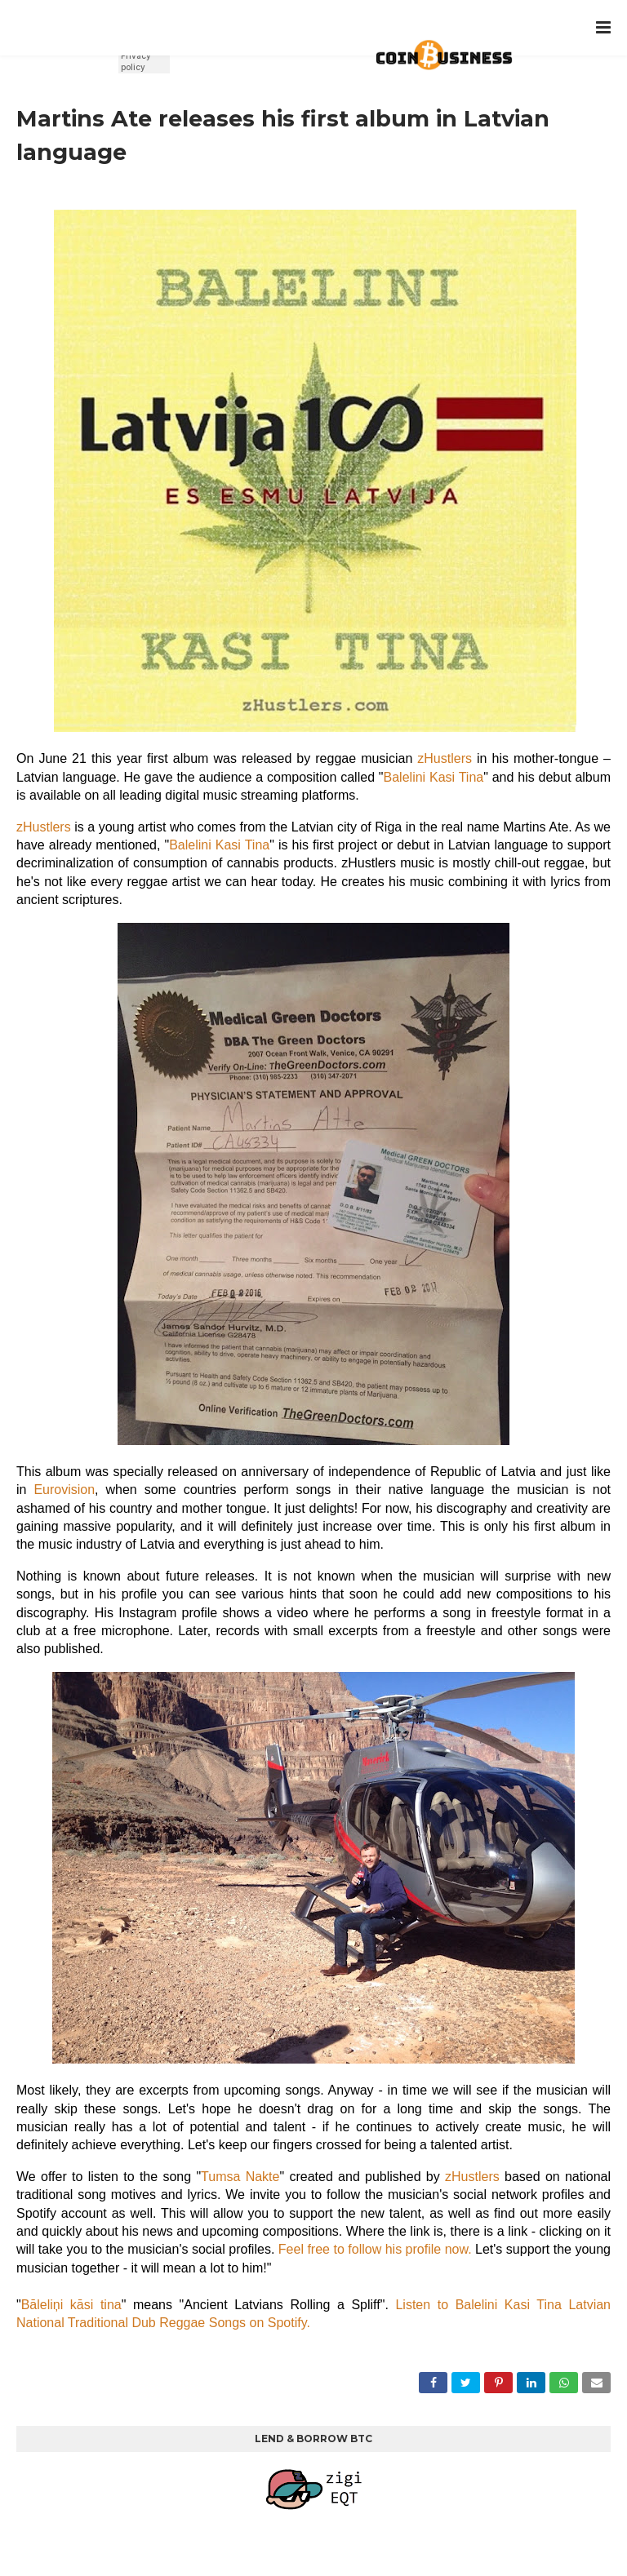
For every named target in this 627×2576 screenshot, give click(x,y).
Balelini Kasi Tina (434, 777)
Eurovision (64, 1489)
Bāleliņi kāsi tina (71, 2305)
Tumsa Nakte (240, 2177)
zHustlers (447, 758)
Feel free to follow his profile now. (375, 2249)
